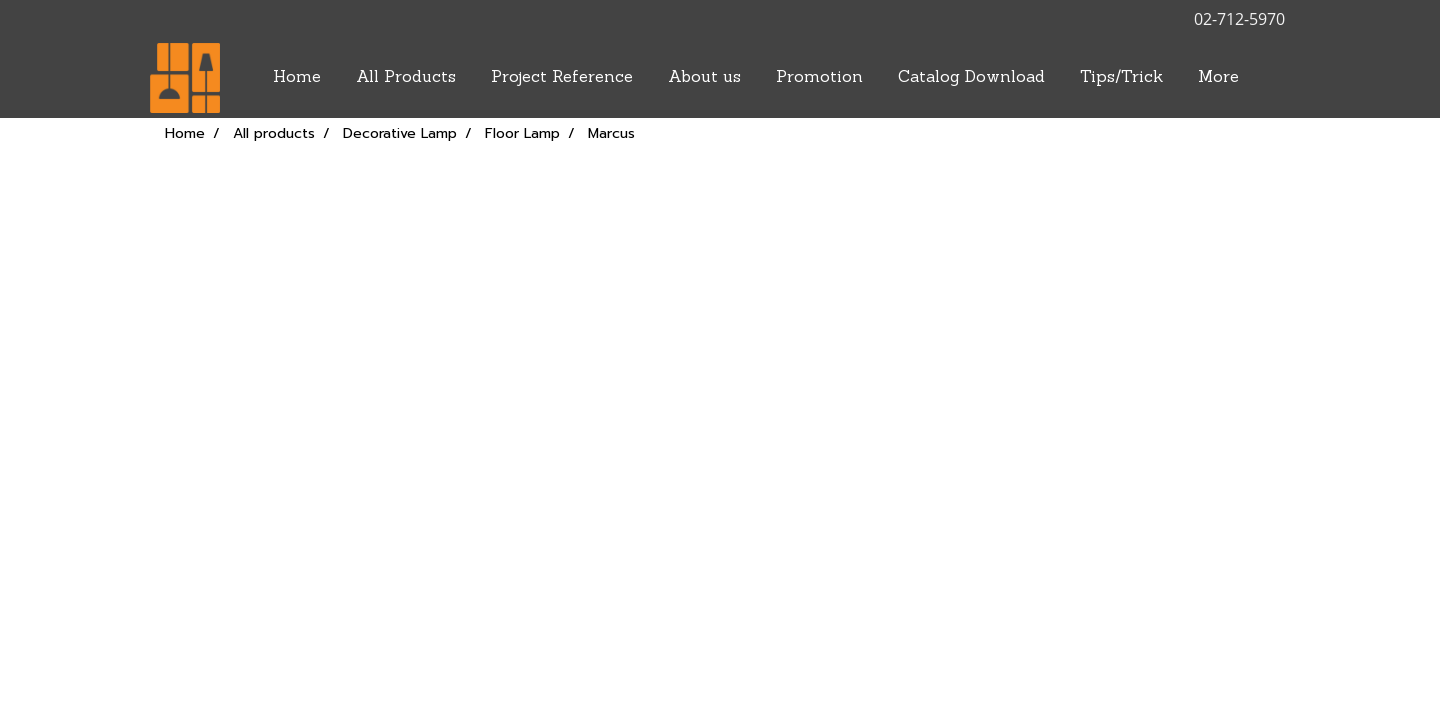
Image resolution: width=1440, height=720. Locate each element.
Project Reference (562, 78)
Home (297, 78)
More (1218, 78)
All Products (406, 78)
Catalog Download (971, 78)
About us (704, 78)
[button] (1274, 78)
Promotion (819, 78)
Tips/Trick (1121, 78)
